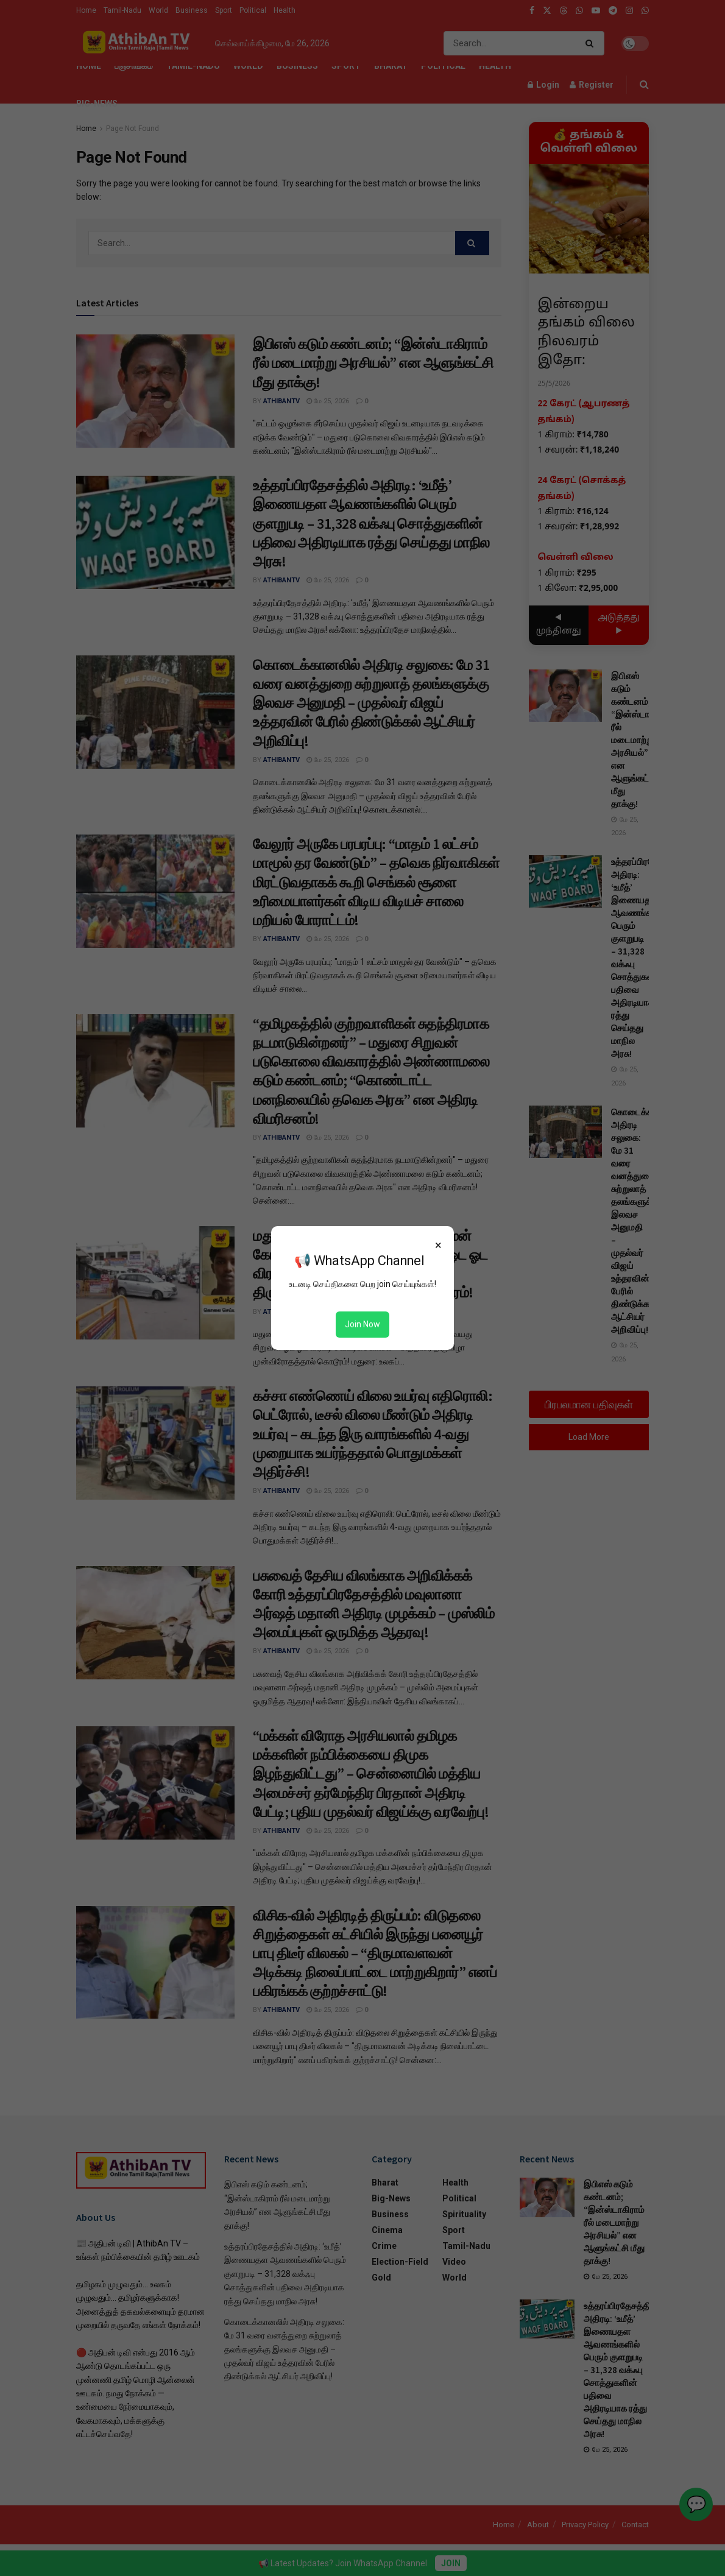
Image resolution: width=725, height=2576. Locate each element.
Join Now (362, 1324)
